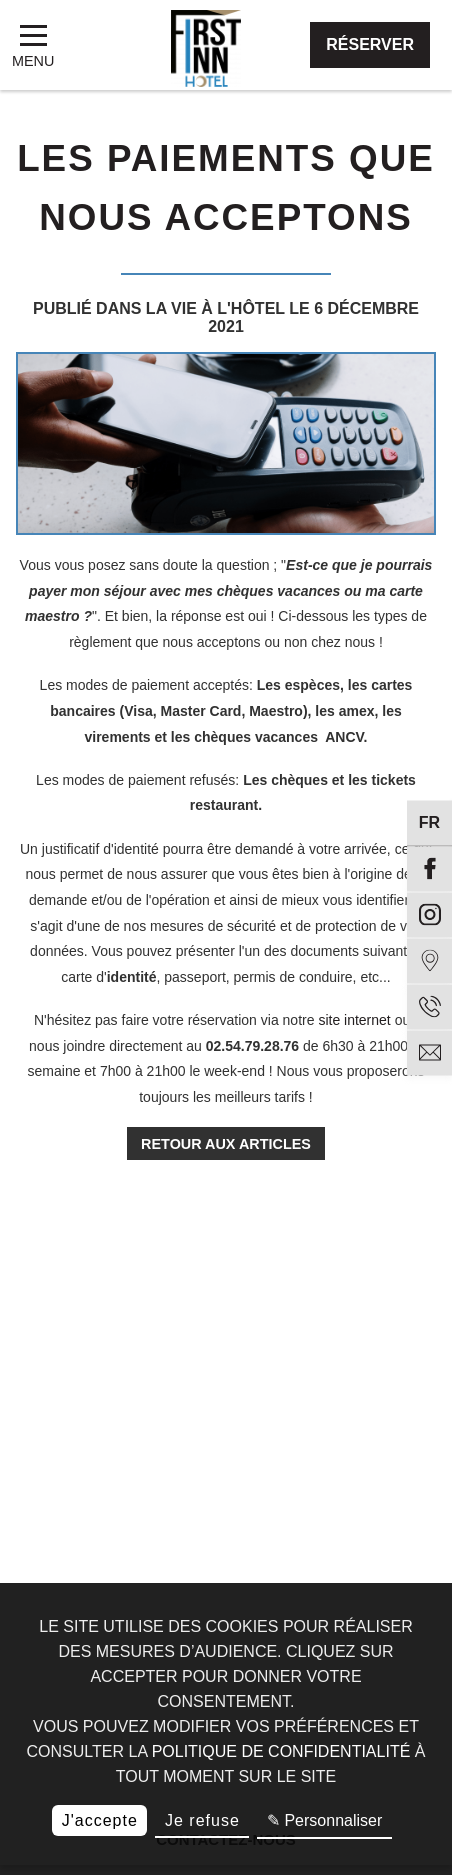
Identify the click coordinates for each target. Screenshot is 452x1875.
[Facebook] (429, 868)
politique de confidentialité (281, 1751)
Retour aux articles (226, 1144)
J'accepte (100, 1820)
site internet (354, 1020)
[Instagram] (429, 914)
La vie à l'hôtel (215, 308)
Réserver (370, 44)
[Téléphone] (429, 1006)
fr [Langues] (429, 822)
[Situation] (429, 960)
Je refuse (202, 1820)
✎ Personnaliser (324, 1820)
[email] (429, 1052)
